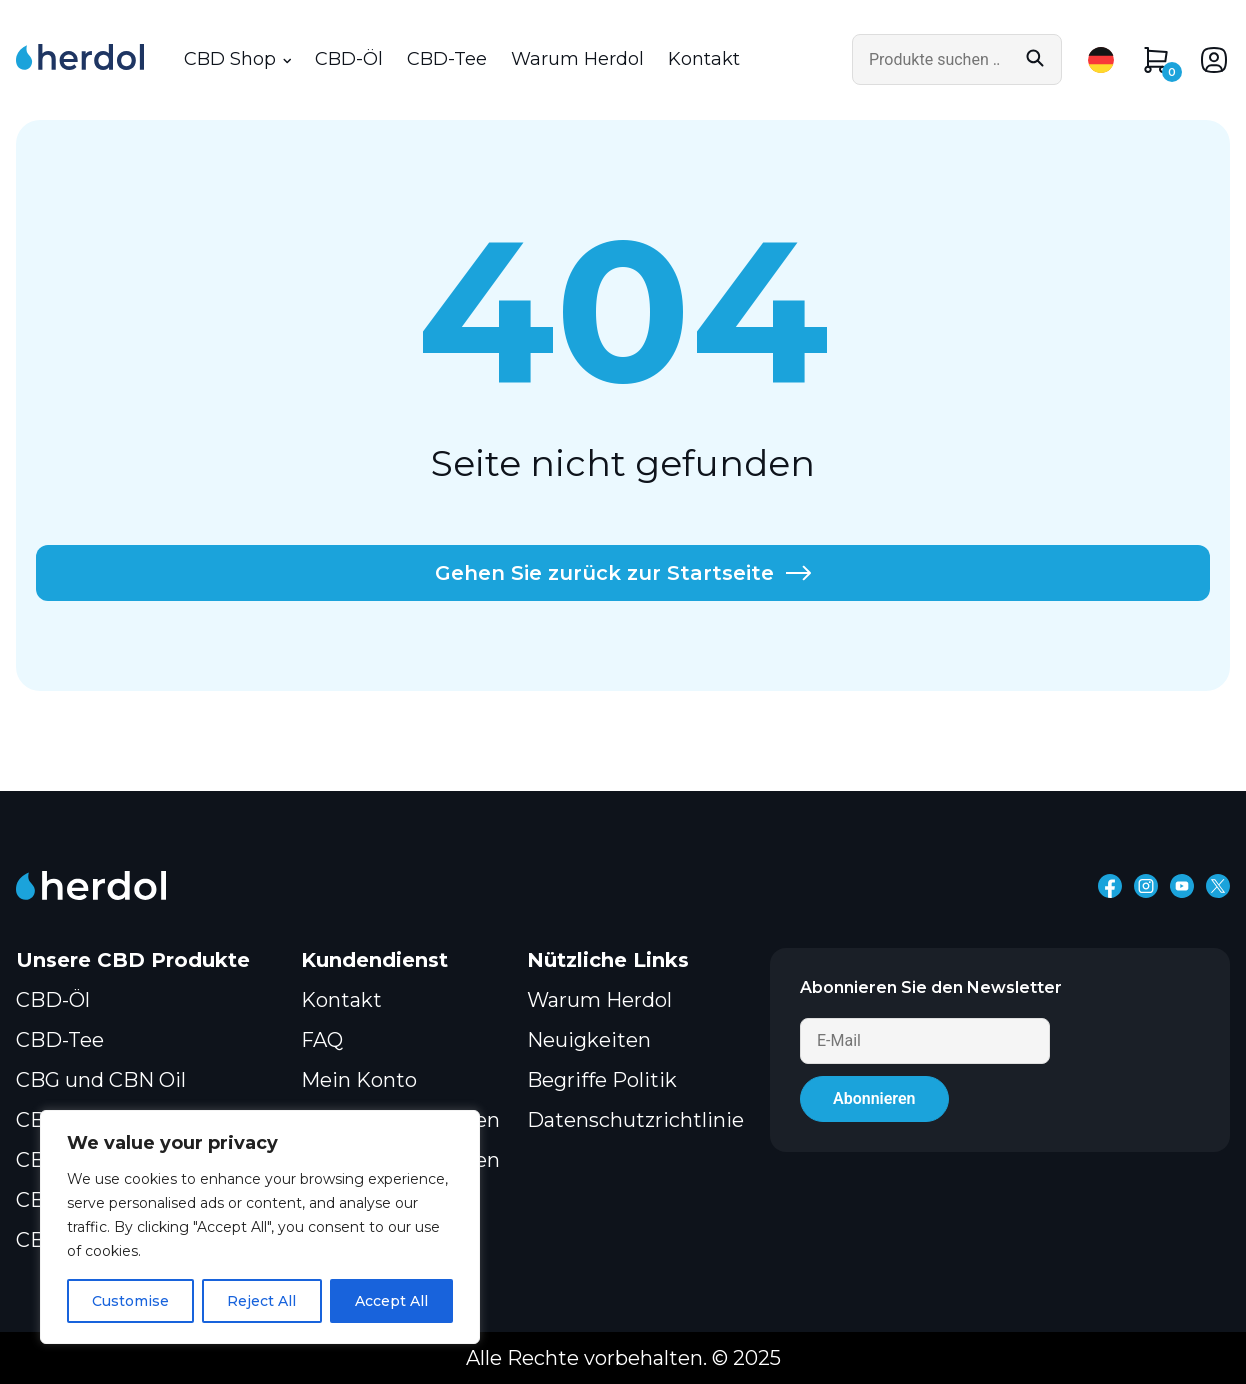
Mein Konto (359, 1080)
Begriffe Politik (602, 1080)
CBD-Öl (349, 59)
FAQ (322, 1040)
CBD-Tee (447, 59)
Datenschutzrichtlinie (635, 1120)
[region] (260, 1227)
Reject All (261, 1301)
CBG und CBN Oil (101, 1080)
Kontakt (704, 59)
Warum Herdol (577, 59)
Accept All (391, 1301)
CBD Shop (230, 59)
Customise (130, 1301)
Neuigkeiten (589, 1040)
